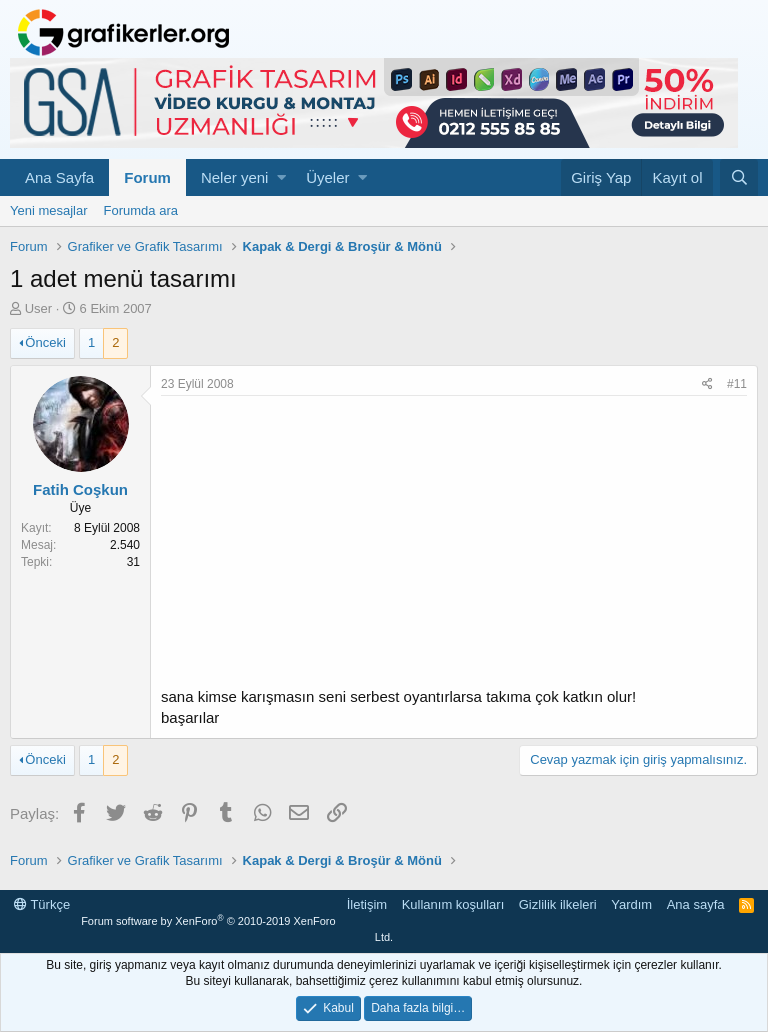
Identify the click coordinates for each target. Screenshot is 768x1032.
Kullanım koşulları (453, 904)
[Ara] (739, 177)
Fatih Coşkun (80, 489)
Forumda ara (141, 210)
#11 (737, 384)
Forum (147, 177)
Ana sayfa (696, 904)
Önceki (45, 342)
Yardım (631, 904)
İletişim (367, 904)
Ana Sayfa (59, 177)
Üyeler (327, 177)
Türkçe (42, 904)
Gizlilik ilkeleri (558, 904)
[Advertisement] (454, 546)
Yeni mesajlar (49, 210)
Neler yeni (235, 177)
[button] (281, 177)
